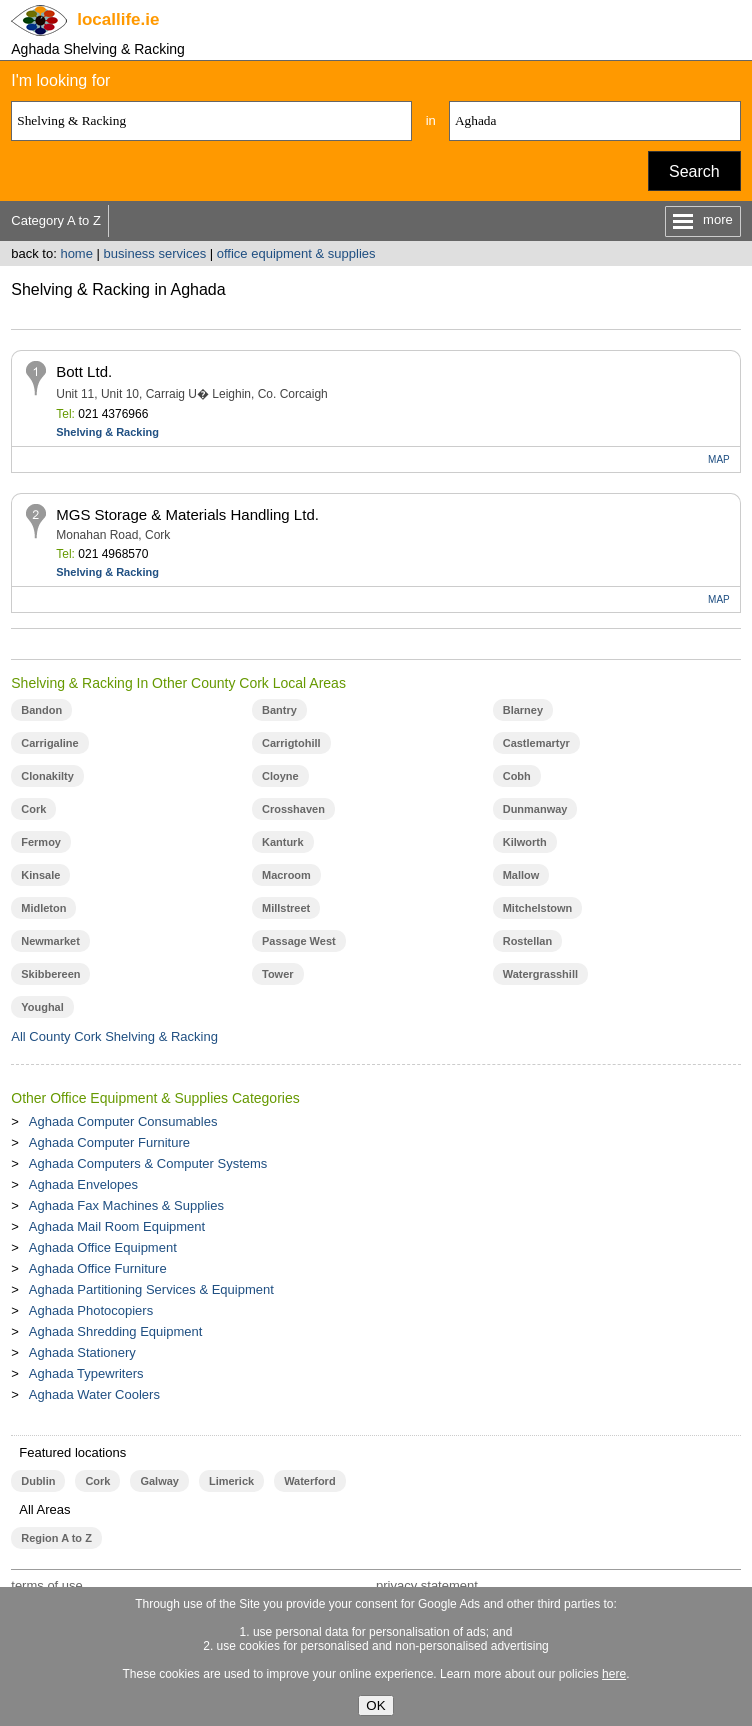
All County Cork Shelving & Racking (114, 1036)
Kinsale (40, 875)
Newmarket (50, 941)
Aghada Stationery (82, 1352)
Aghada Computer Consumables (123, 1121)
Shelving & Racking (107, 432)
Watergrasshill (540, 974)
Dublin (38, 1481)
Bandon (41, 710)
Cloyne (280, 776)
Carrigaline (49, 743)
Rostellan (527, 941)
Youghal (42, 1007)
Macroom (286, 875)
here (614, 1674)
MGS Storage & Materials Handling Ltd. (187, 514)
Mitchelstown (538, 908)
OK (375, 1705)
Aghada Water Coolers (94, 1394)
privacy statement (427, 1585)
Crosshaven (293, 809)
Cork (33, 809)
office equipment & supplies (296, 253)
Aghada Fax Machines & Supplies (126, 1205)
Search (694, 171)
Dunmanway (535, 809)
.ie (118, 19)
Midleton (43, 908)
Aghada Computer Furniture (109, 1142)
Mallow (521, 875)
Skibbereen (50, 974)
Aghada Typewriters (86, 1373)
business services (155, 253)
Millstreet (286, 908)
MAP (719, 459)
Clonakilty (47, 776)
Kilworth (525, 842)
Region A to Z (56, 1538)
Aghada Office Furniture (98, 1268)
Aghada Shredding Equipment (115, 1331)
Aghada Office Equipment (103, 1247)
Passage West (299, 941)
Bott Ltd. (84, 371)
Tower (278, 974)
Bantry (279, 710)
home (76, 253)
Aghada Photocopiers (91, 1310)
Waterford (309, 1481)
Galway (159, 1481)
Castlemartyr (536, 743)
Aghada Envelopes (83, 1184)
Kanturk (283, 842)
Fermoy (41, 842)
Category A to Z (56, 220)
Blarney (523, 710)
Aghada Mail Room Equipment (117, 1226)
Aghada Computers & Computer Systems (148, 1163)
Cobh (517, 776)
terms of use (47, 1585)
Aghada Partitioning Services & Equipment (151, 1289)
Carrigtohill (291, 743)
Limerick (231, 1481)
